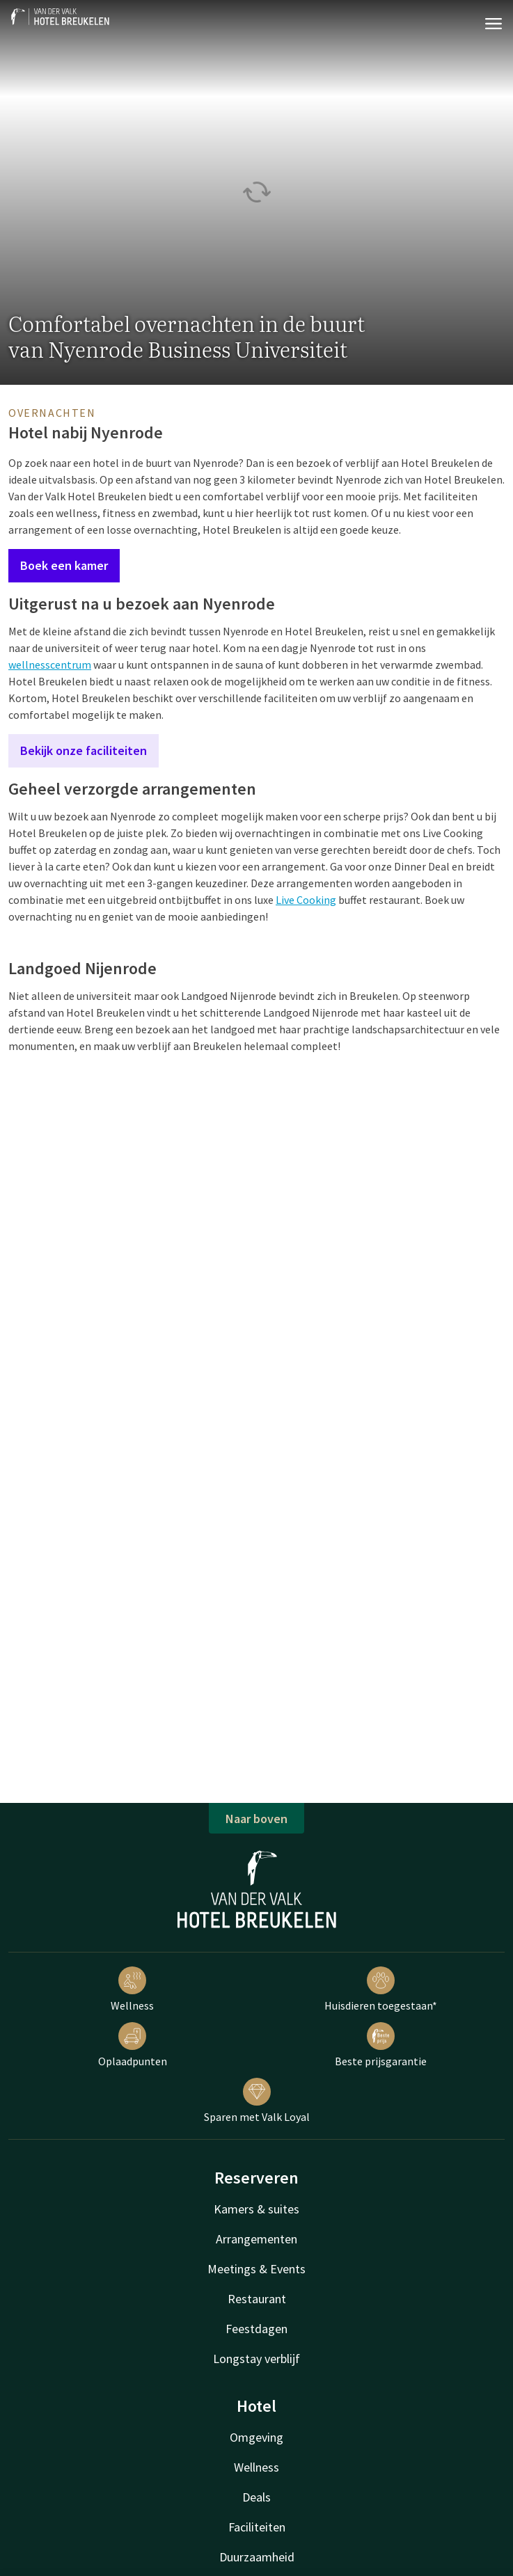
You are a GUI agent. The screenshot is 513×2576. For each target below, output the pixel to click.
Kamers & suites (256, 2209)
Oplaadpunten (132, 2045)
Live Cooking (306, 900)
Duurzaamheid (256, 2557)
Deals (256, 2497)
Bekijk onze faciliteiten (83, 750)
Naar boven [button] (256, 1819)
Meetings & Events (256, 2269)
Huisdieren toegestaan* (380, 1989)
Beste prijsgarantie (381, 2045)
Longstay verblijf (256, 2359)
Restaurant (257, 2299)
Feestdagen (256, 2329)
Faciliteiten (256, 2527)
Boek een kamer (64, 565)
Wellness (132, 1989)
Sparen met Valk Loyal (257, 2101)
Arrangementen (256, 2239)
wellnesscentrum (49, 664)
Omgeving (256, 2437)
